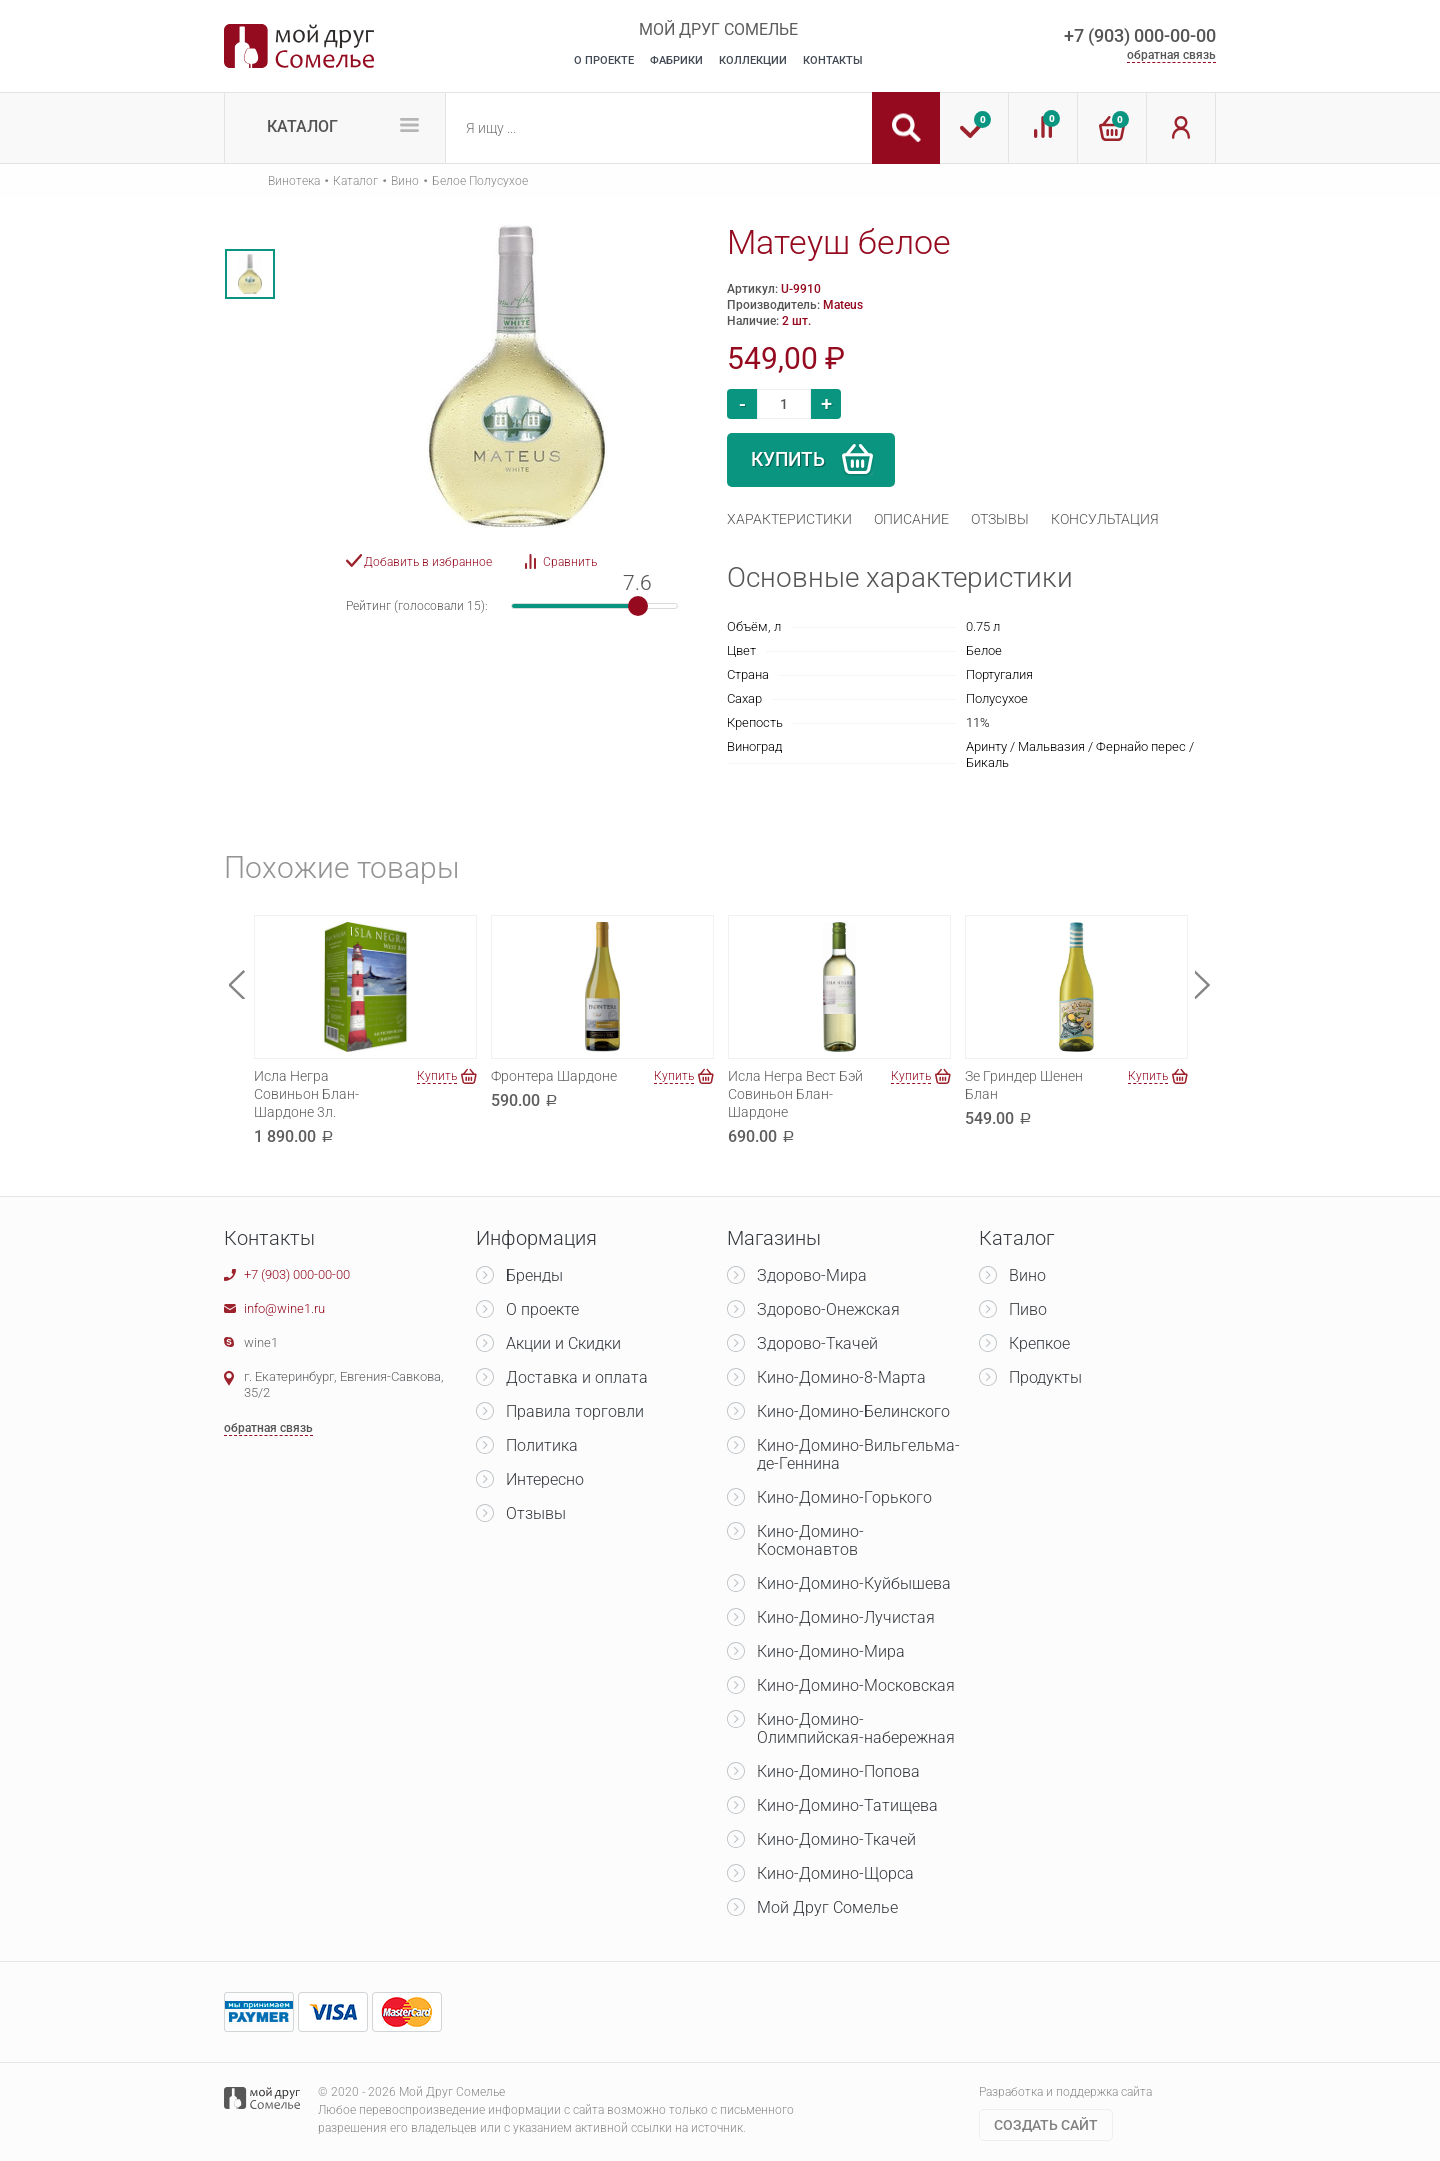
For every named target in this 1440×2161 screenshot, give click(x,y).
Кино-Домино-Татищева (847, 1805)
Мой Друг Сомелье (827, 1907)
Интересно (545, 1479)
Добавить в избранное (428, 562)
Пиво (1028, 1309)
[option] (250, 274)
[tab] (789, 519)
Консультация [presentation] (1105, 519)
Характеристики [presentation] (789, 519)
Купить (788, 459)
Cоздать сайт (1046, 2125)
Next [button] (1203, 984)
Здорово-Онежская (828, 1309)
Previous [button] (237, 984)
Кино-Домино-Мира (831, 1651)
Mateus (843, 305)
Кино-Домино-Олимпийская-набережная (856, 1728)
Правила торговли (575, 1411)
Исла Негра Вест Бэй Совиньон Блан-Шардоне (795, 1094)
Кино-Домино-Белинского (853, 1411)
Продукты (1045, 1377)
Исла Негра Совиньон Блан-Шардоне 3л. (306, 1094)
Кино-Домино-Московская (856, 1685)
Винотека (294, 181)
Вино (405, 181)
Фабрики (676, 60)
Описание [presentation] (911, 519)
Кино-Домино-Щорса (835, 1873)
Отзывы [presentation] (1000, 519)
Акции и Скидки (563, 1343)
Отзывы (536, 1513)
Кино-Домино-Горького (844, 1497)
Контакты (833, 60)
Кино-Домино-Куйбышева (854, 1583)
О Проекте (604, 60)
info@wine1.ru (284, 1308)
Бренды (534, 1275)
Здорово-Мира (812, 1275)
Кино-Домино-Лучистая (846, 1617)
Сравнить (570, 562)
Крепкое (1039, 1343)
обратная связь (1171, 55)
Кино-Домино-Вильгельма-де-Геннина (858, 1454)
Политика (542, 1445)
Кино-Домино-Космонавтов (810, 1540)
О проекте (542, 1309)
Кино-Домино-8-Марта (841, 1377)
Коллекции (753, 60)
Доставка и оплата (577, 1377)
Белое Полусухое (480, 181)
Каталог (302, 126)
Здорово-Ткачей (817, 1343)
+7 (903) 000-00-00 (1140, 35)
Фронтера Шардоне (554, 1076)
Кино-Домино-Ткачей (836, 1839)
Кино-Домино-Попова (838, 1771)
